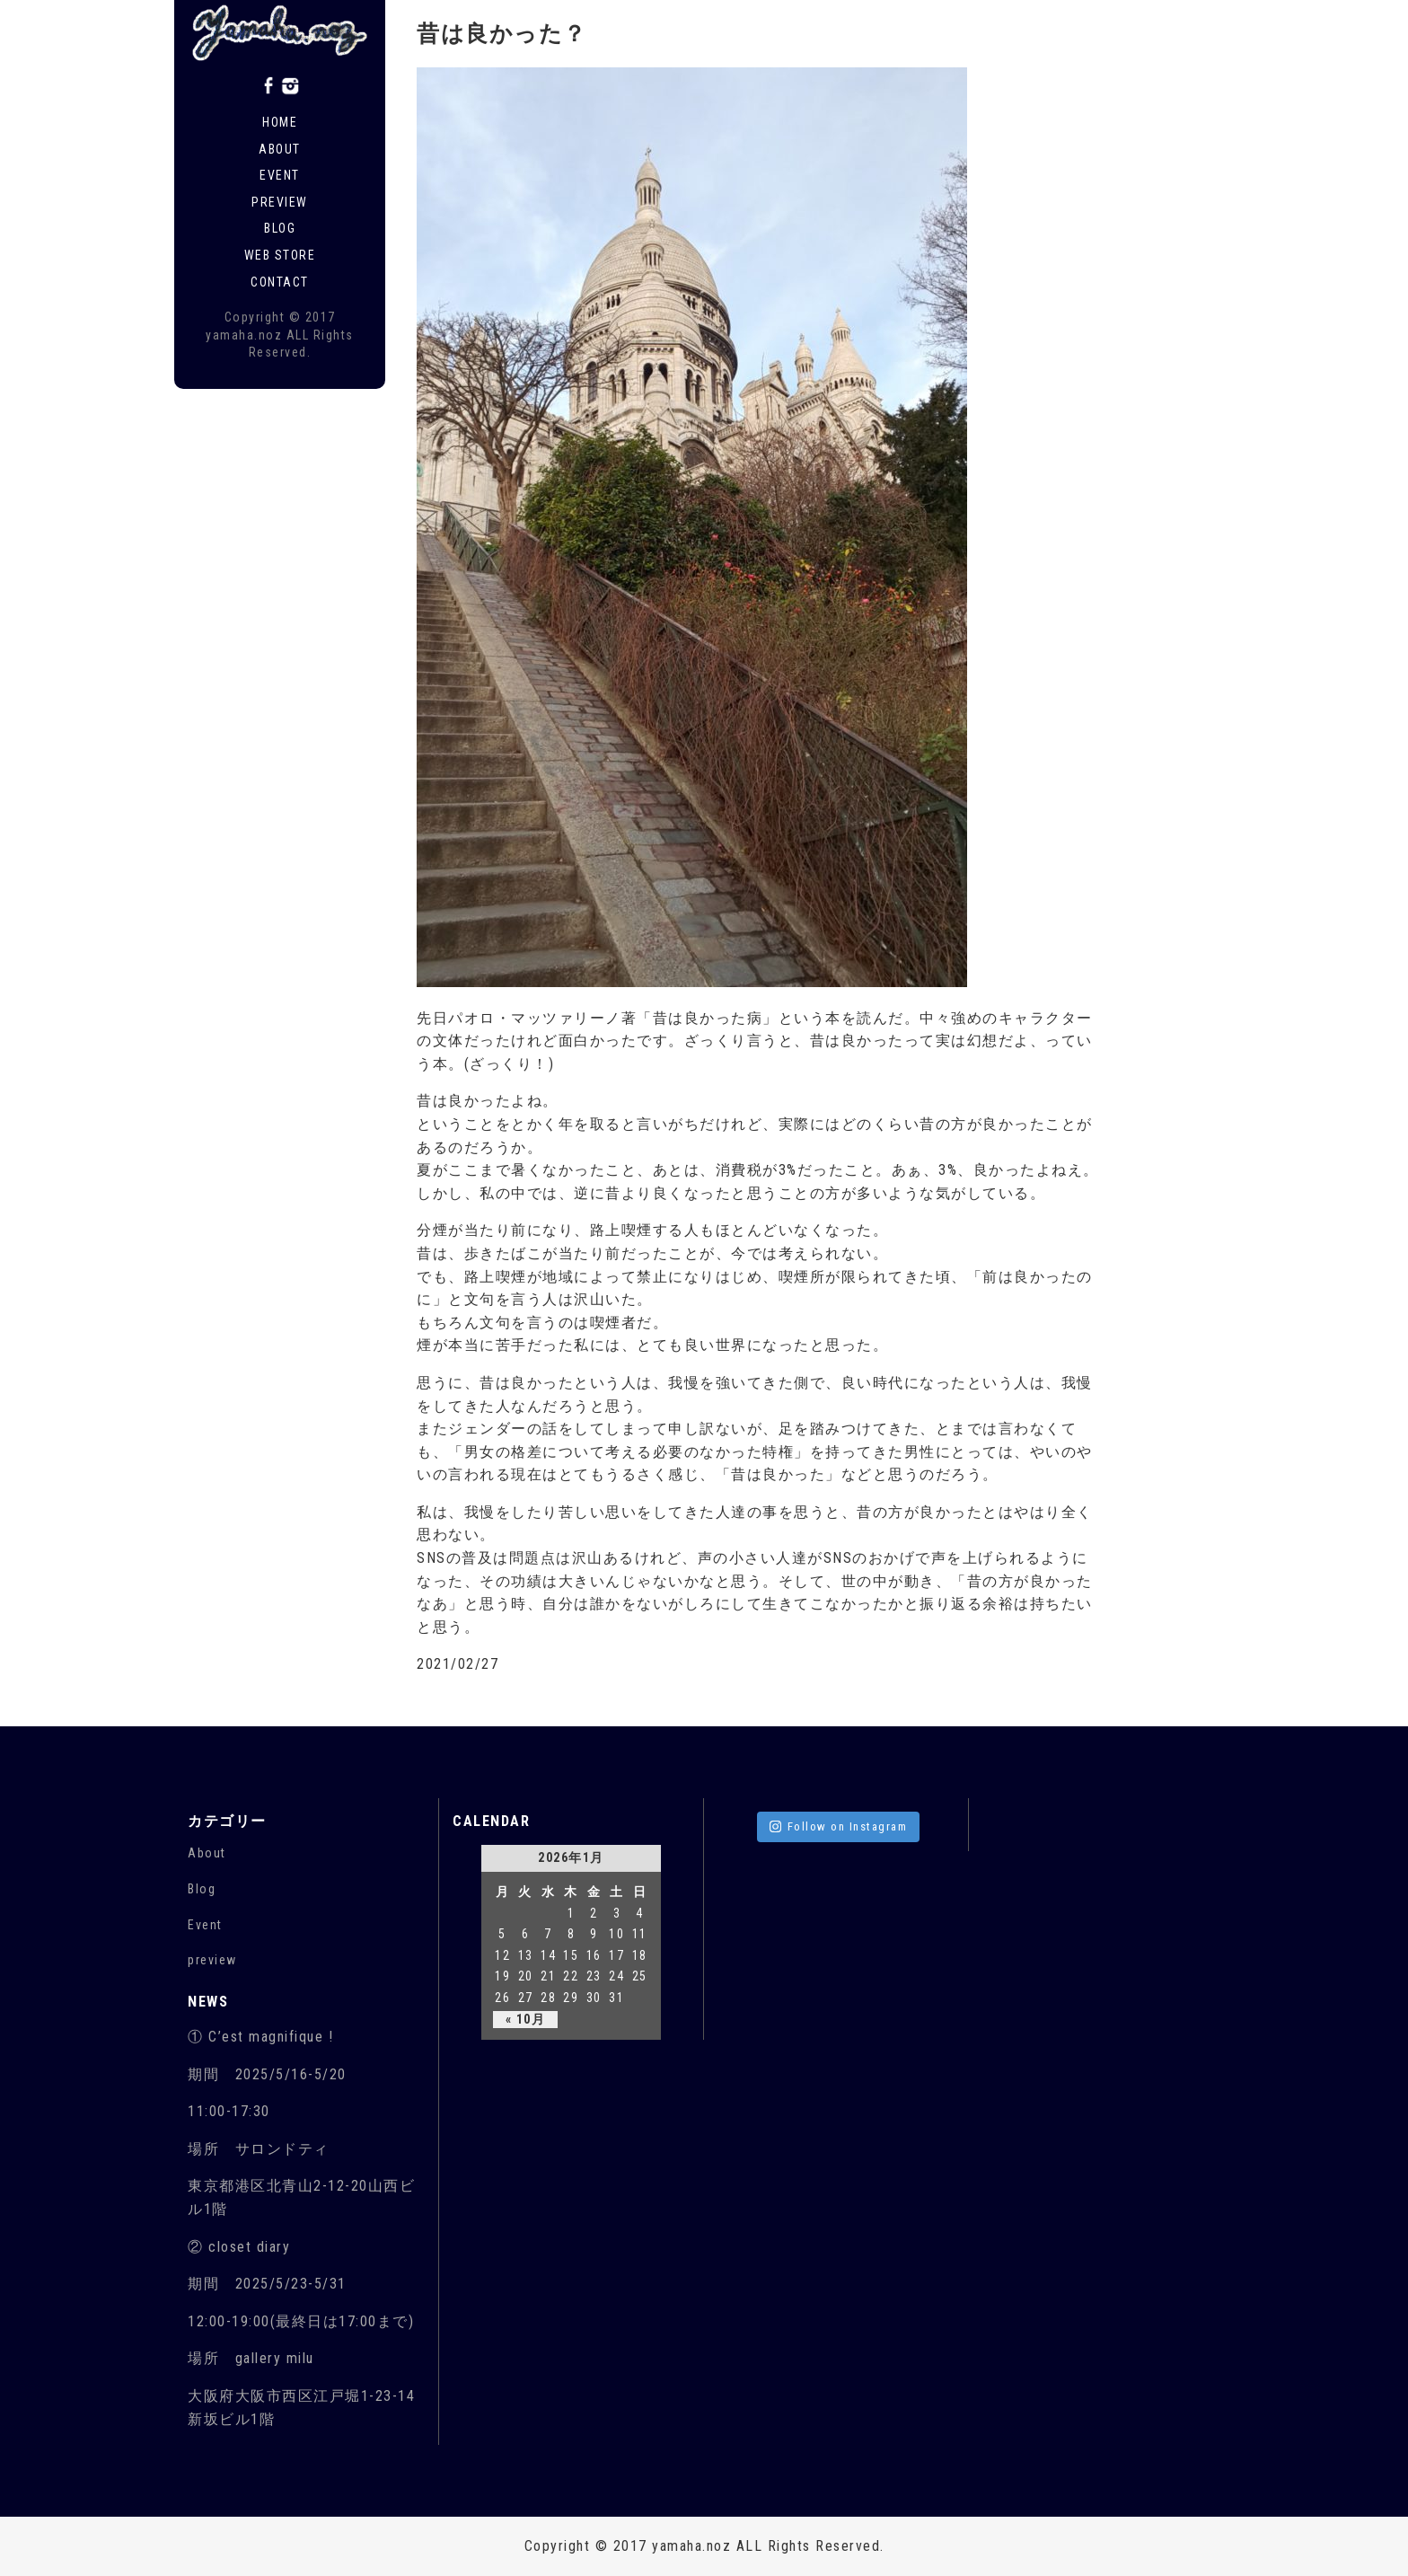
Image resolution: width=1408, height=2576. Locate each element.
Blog (279, 228)
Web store (280, 255)
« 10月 (526, 2019)
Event (280, 175)
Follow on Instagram (839, 1826)
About (280, 149)
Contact (280, 282)
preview (212, 1960)
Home (279, 122)
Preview (279, 202)
